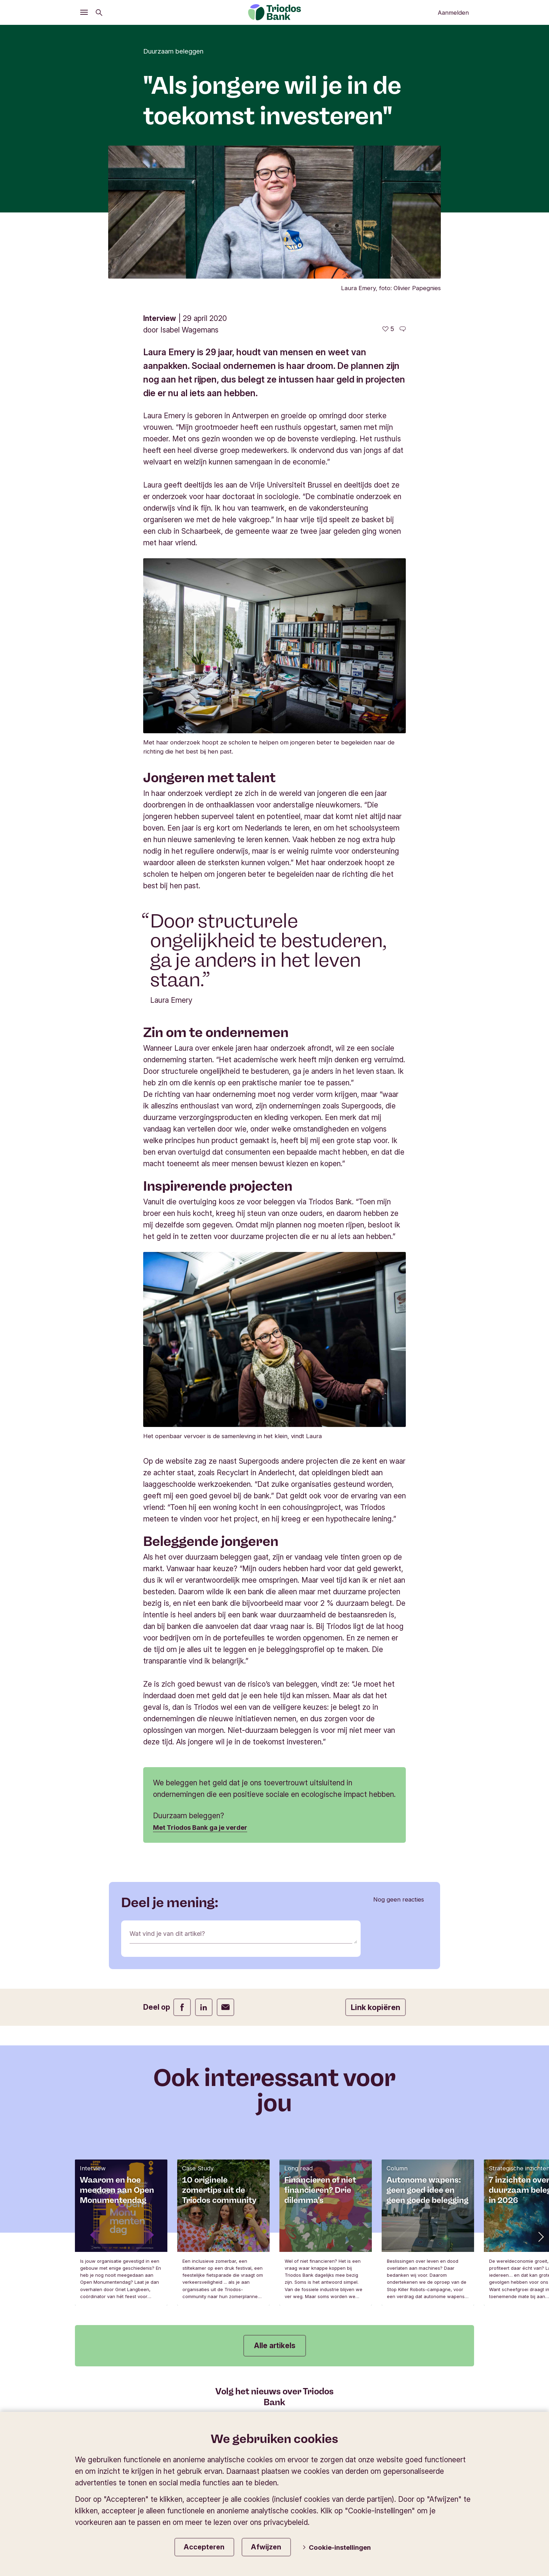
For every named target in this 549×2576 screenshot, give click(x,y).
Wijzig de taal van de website (422, 2473)
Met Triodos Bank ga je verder (206, 1827)
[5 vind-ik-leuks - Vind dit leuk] (388, 329)
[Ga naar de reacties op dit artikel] (402, 329)
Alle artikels (275, 2345)
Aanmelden (453, 12)
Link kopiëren (375, 2007)
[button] (540, 2236)
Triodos (93, 2473)
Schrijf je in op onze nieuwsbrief (275, 2417)
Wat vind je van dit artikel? (173, 1934)
